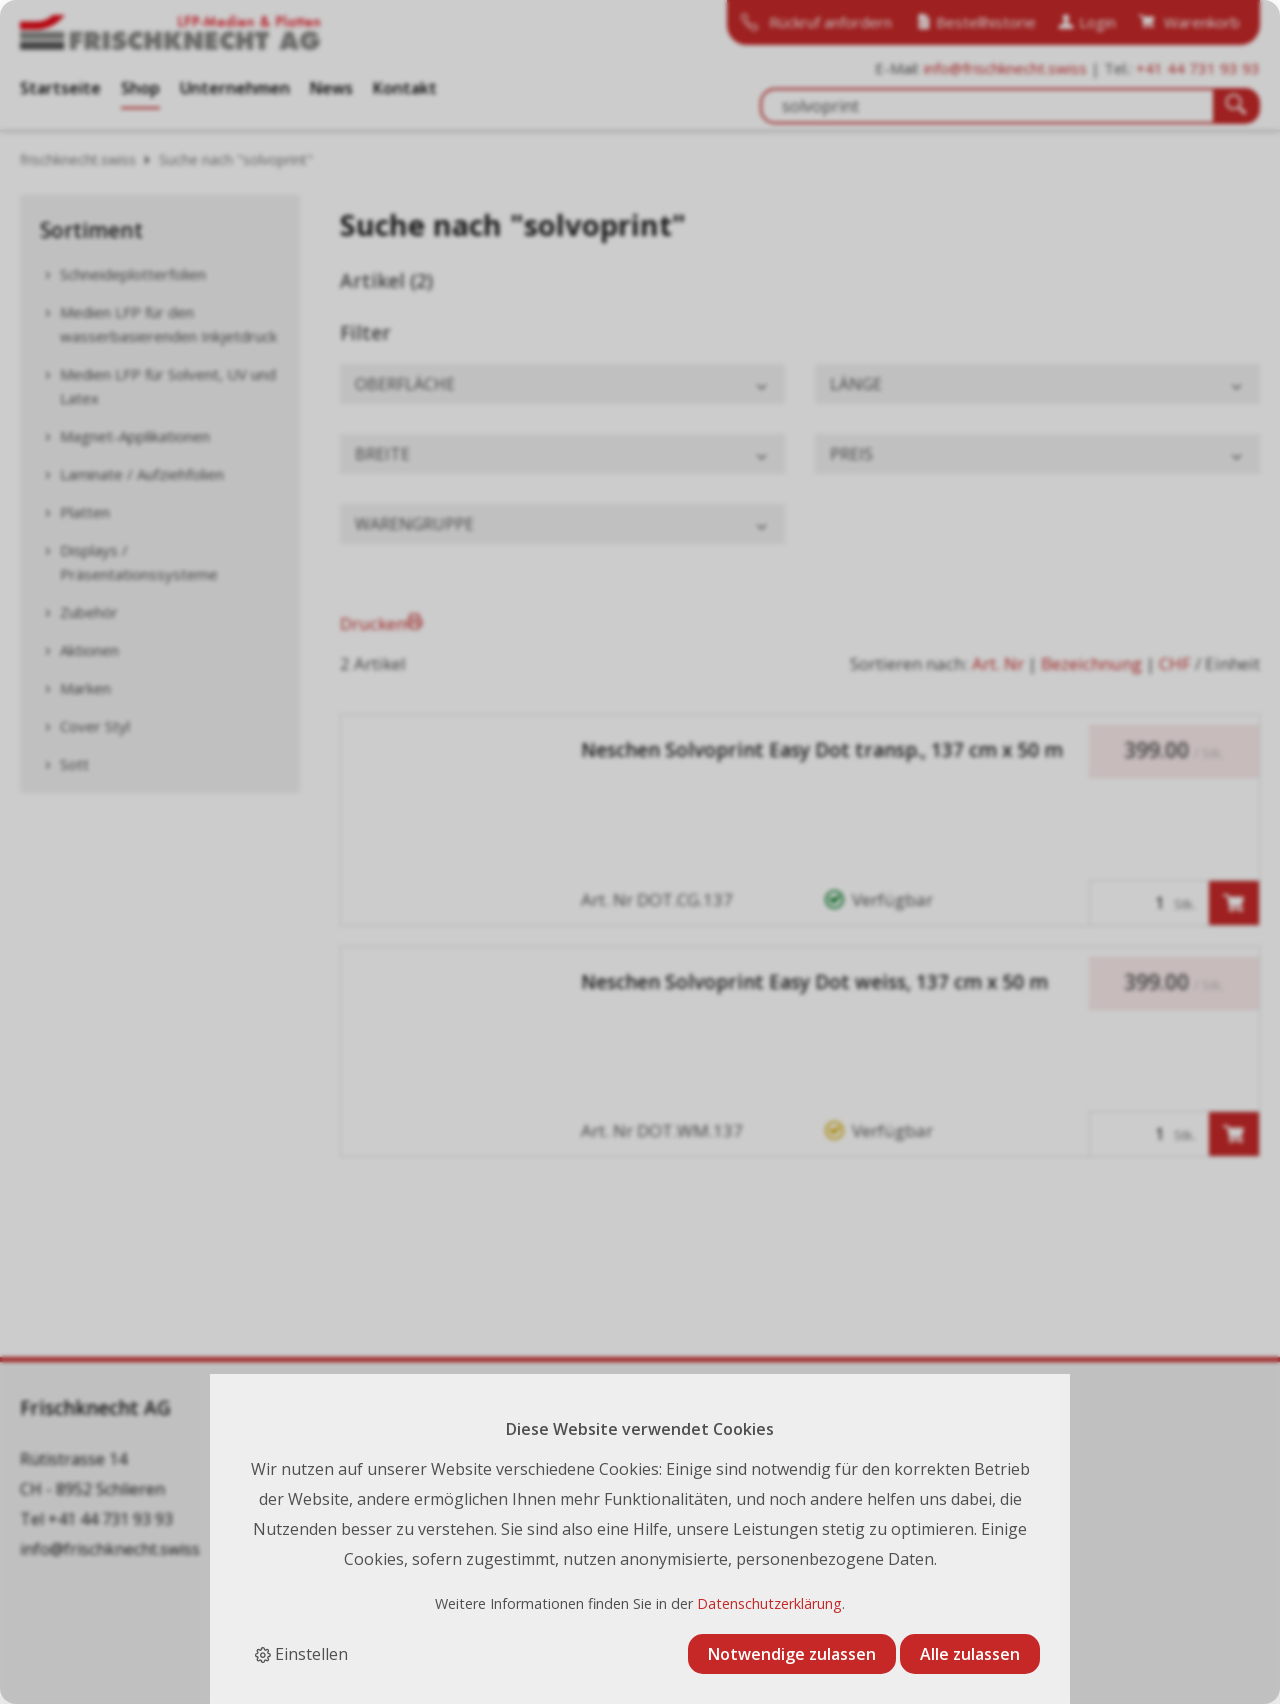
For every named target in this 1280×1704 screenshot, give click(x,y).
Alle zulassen (970, 1654)
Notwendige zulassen (792, 1654)
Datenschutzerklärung (769, 1603)
